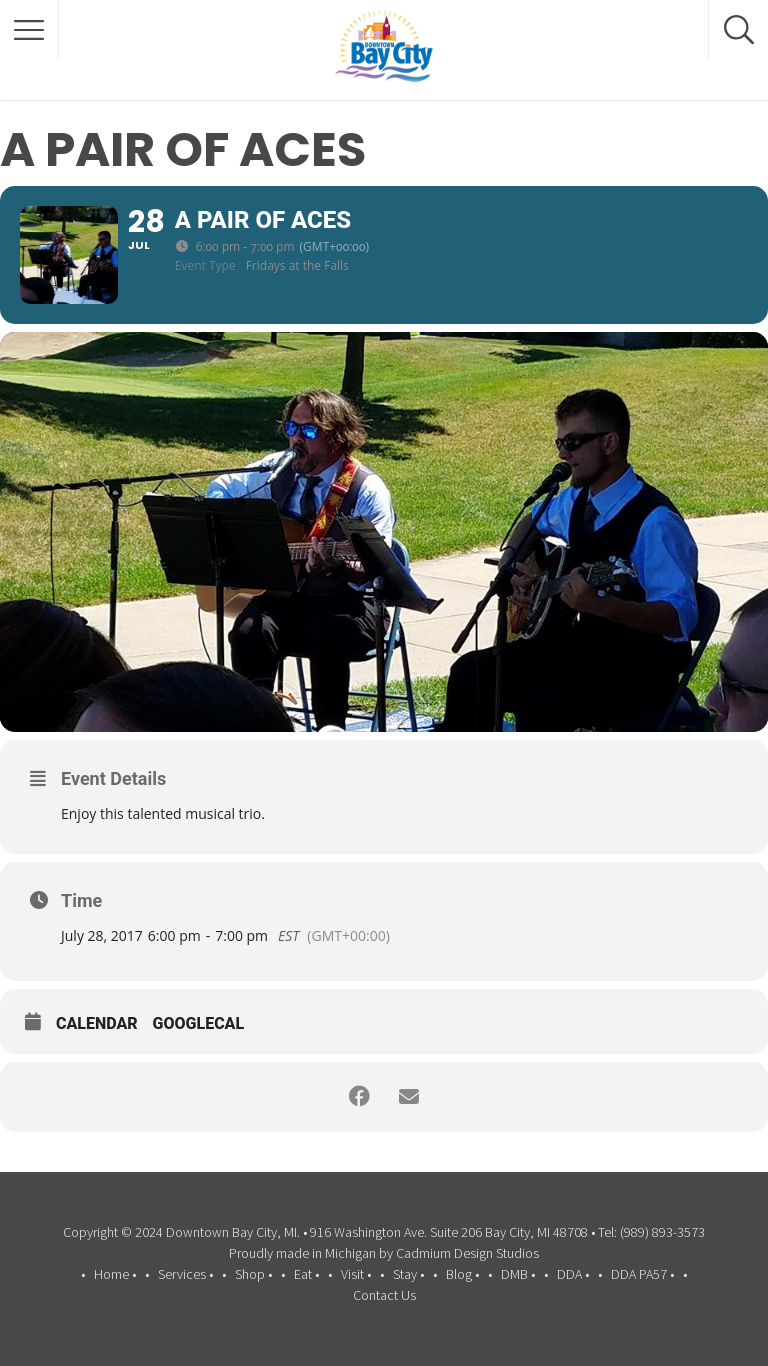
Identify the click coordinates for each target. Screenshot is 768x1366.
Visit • (356, 1274)
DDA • (573, 1274)
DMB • (518, 1274)
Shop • (253, 1274)
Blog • (462, 1274)
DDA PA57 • (642, 1274)
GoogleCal (199, 1025)
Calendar (97, 1025)
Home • (115, 1274)
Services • (185, 1274)
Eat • (306, 1274)
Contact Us (384, 1295)
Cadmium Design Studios (467, 1253)
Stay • (408, 1274)
